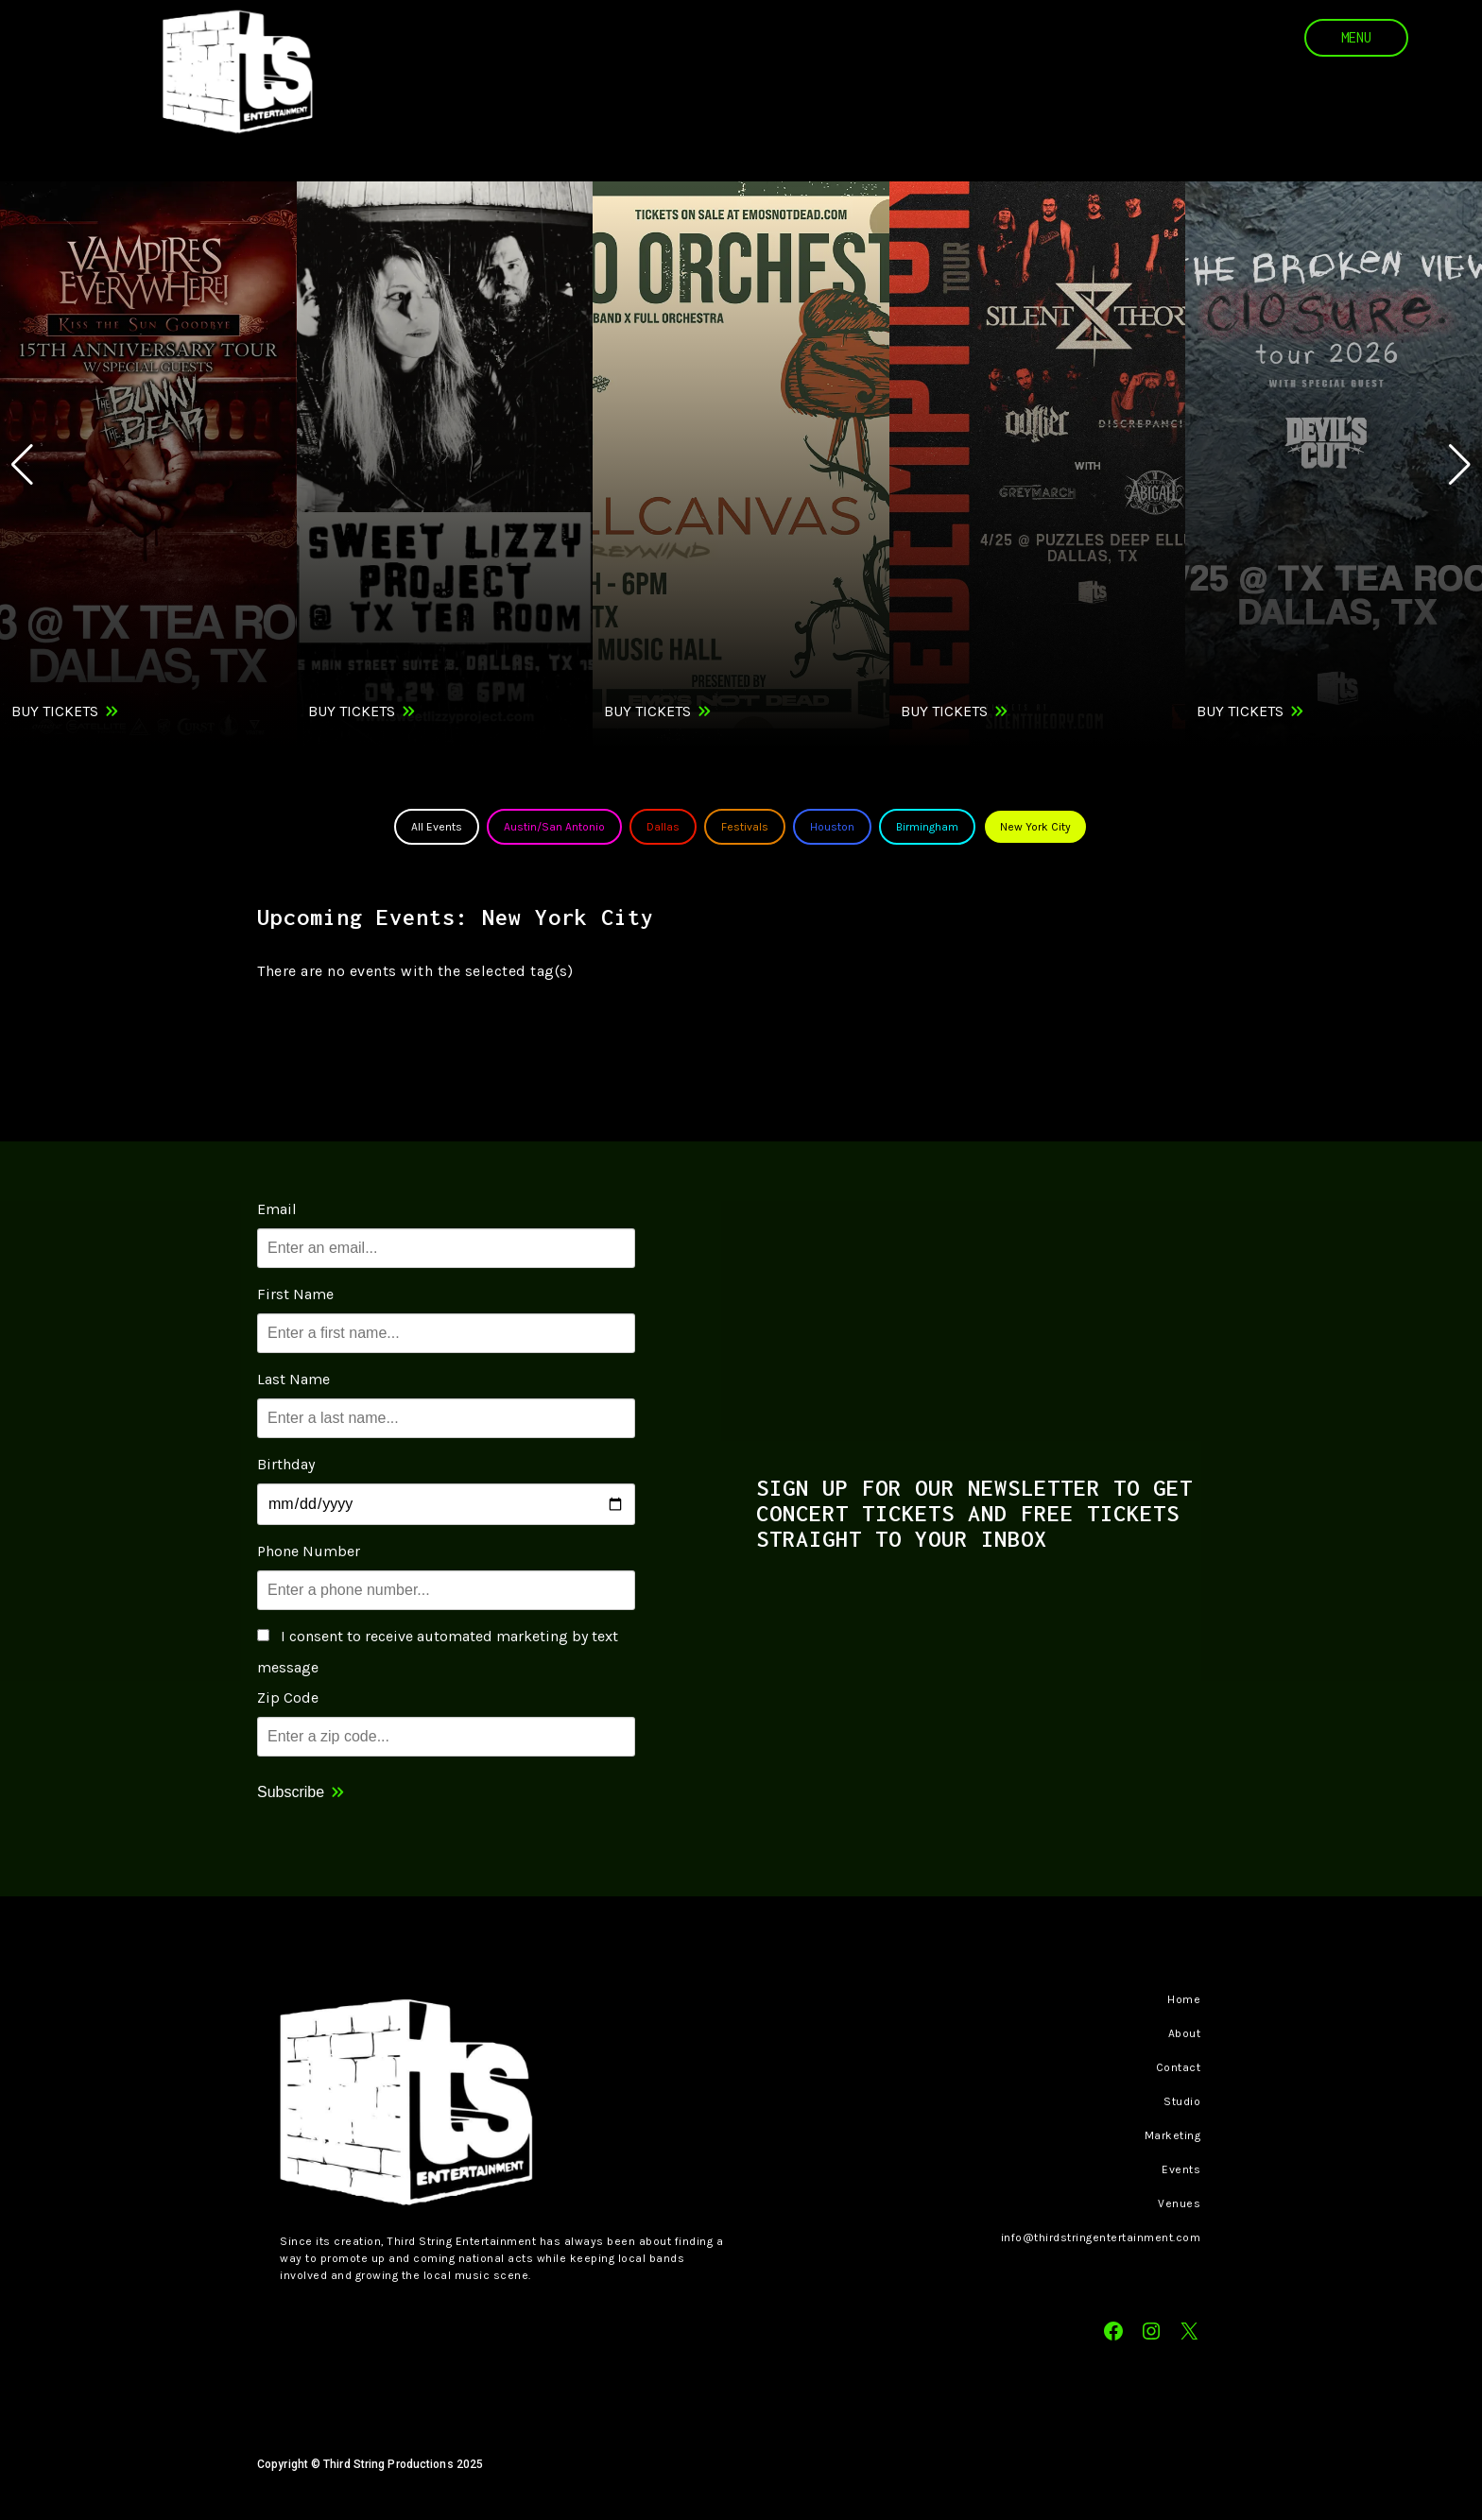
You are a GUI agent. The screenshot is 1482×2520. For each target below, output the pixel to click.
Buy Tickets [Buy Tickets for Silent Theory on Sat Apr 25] (944, 711)
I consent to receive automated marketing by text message (437, 1651)
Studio (1181, 2101)
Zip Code (288, 1697)
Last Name (293, 1379)
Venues (1179, 2203)
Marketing (1173, 2135)
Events (1181, 2169)
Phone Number (308, 1551)
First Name (295, 1294)
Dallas (663, 826)
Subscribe (290, 1792)
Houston (832, 826)
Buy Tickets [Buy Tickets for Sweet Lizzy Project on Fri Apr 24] (351, 711)
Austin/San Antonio (554, 826)
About (1184, 2033)
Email (277, 1209)
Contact (1178, 2067)
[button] (1460, 465)
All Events (436, 826)
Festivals (744, 826)
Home (1183, 1999)
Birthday (286, 1464)
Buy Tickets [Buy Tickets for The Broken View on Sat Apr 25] (1240, 711)
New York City (1035, 826)
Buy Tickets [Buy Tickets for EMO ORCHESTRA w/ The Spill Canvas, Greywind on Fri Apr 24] (647, 711)
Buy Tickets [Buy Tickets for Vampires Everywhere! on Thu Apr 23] (54, 711)
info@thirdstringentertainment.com (1101, 2237)
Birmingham (927, 826)
